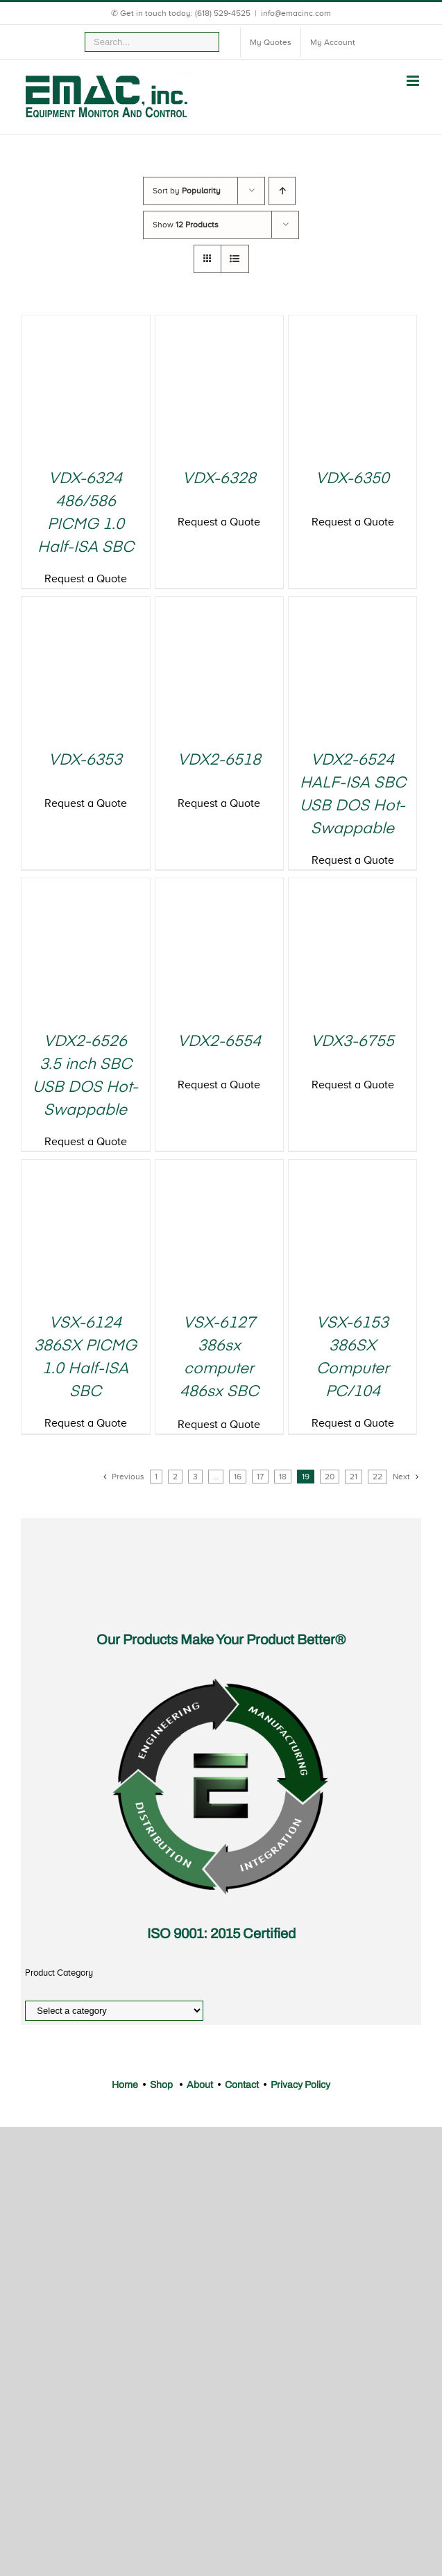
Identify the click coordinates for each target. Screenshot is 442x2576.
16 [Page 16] (237, 1476)
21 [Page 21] (353, 1476)
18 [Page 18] (283, 1476)
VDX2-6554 (219, 1042)
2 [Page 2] (175, 1476)
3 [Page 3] (195, 1476)
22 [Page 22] (377, 1476)
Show (186, 224)
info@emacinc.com (296, 13)
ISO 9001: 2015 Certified (221, 1933)
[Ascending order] (282, 191)
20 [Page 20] (329, 1476)
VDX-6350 (352, 479)
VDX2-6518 (219, 760)
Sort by (187, 190)
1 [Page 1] (156, 1476)
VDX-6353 (85, 760)
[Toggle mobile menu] (414, 80)
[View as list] (234, 258)
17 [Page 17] (260, 1476)
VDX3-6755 (352, 1042)
